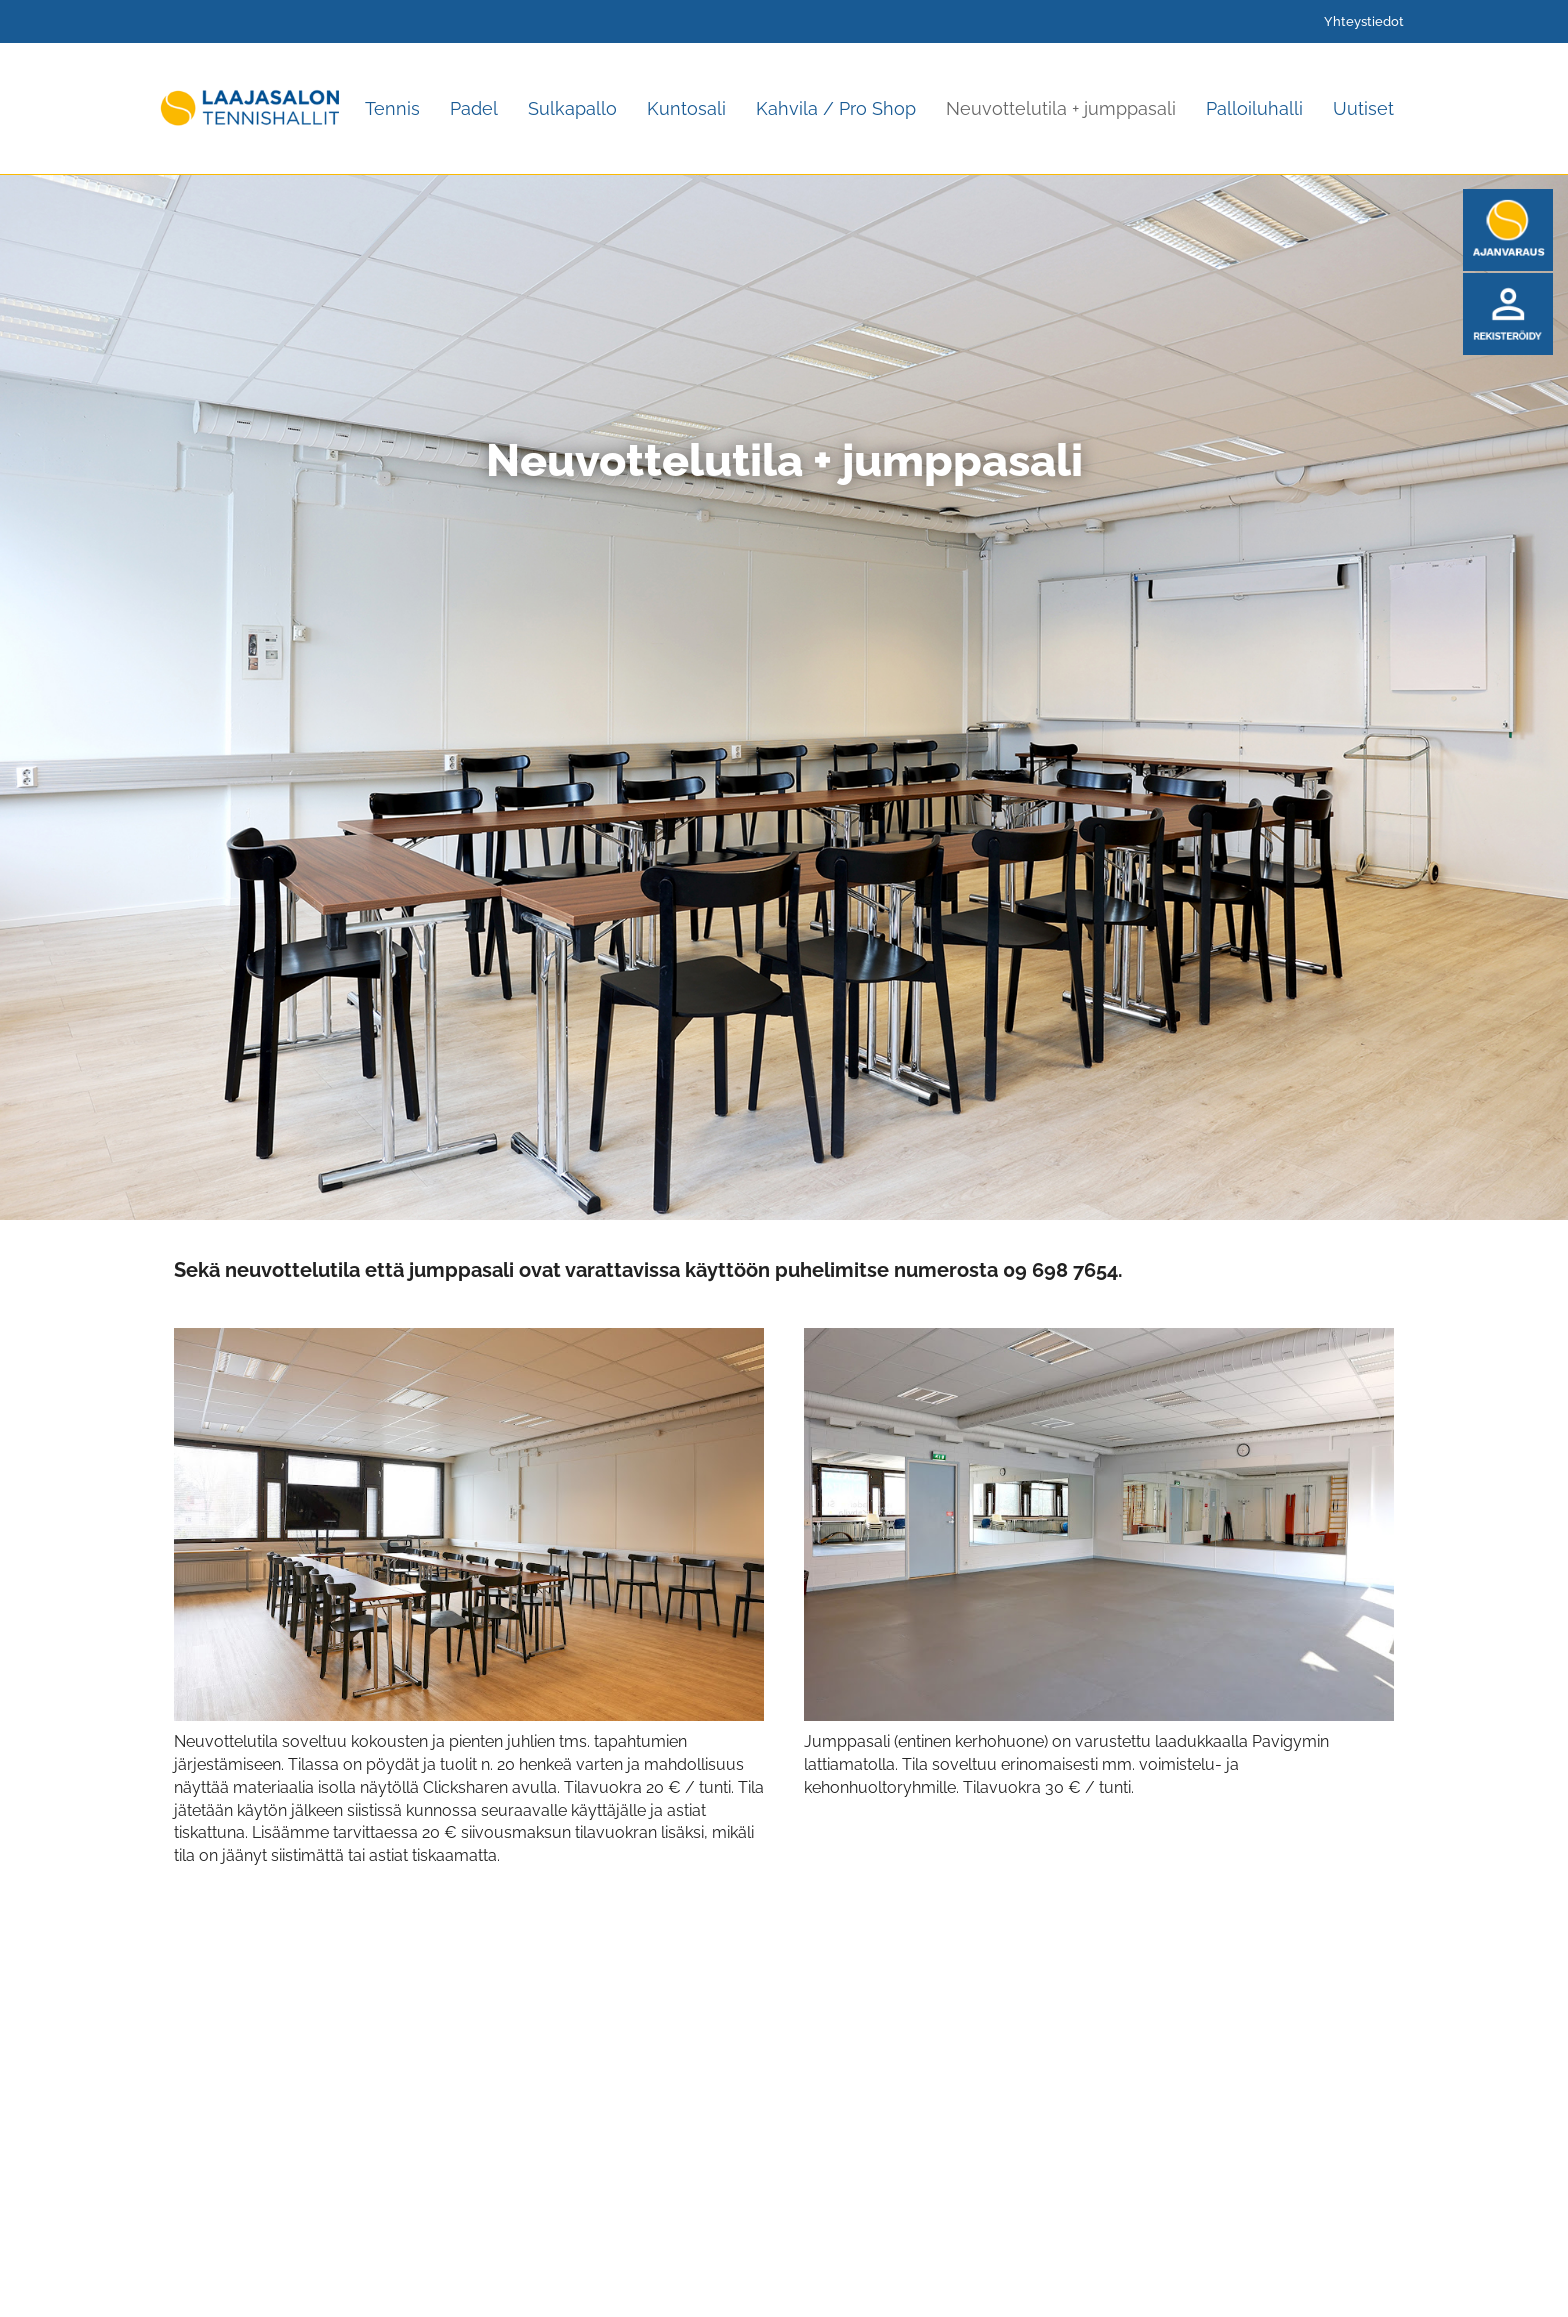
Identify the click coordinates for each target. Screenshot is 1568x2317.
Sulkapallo (572, 108)
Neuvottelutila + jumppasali (1061, 108)
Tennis (392, 108)
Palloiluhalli (1254, 108)
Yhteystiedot (1364, 21)
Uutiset (1363, 108)
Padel (474, 108)
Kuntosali (686, 108)
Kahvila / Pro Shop (836, 108)
